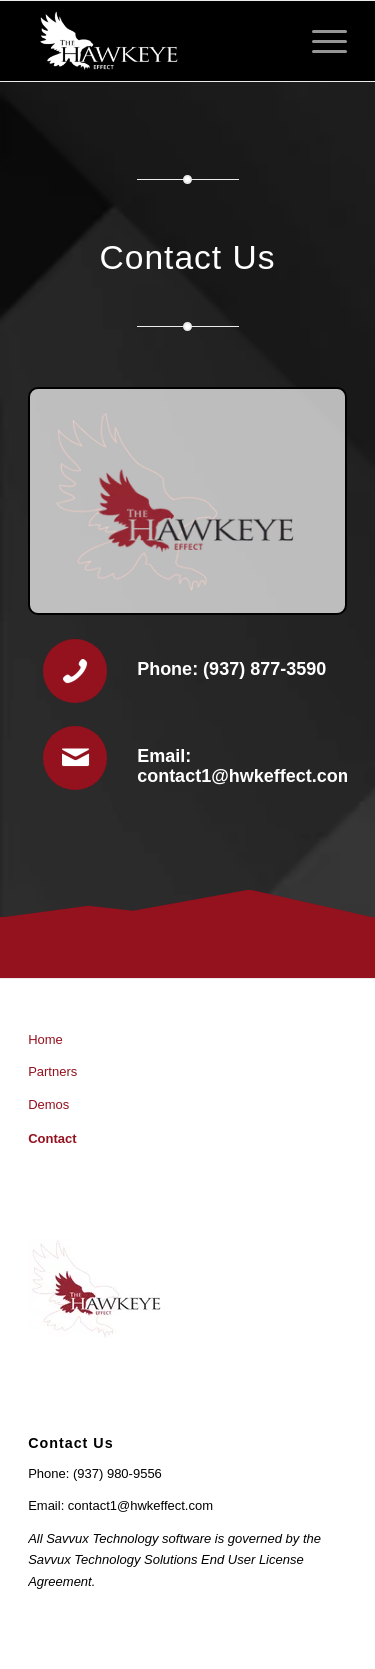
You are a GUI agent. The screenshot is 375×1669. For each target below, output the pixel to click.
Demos (48, 1104)
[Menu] (319, 41)
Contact (52, 1138)
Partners (52, 1071)
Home (45, 1039)
